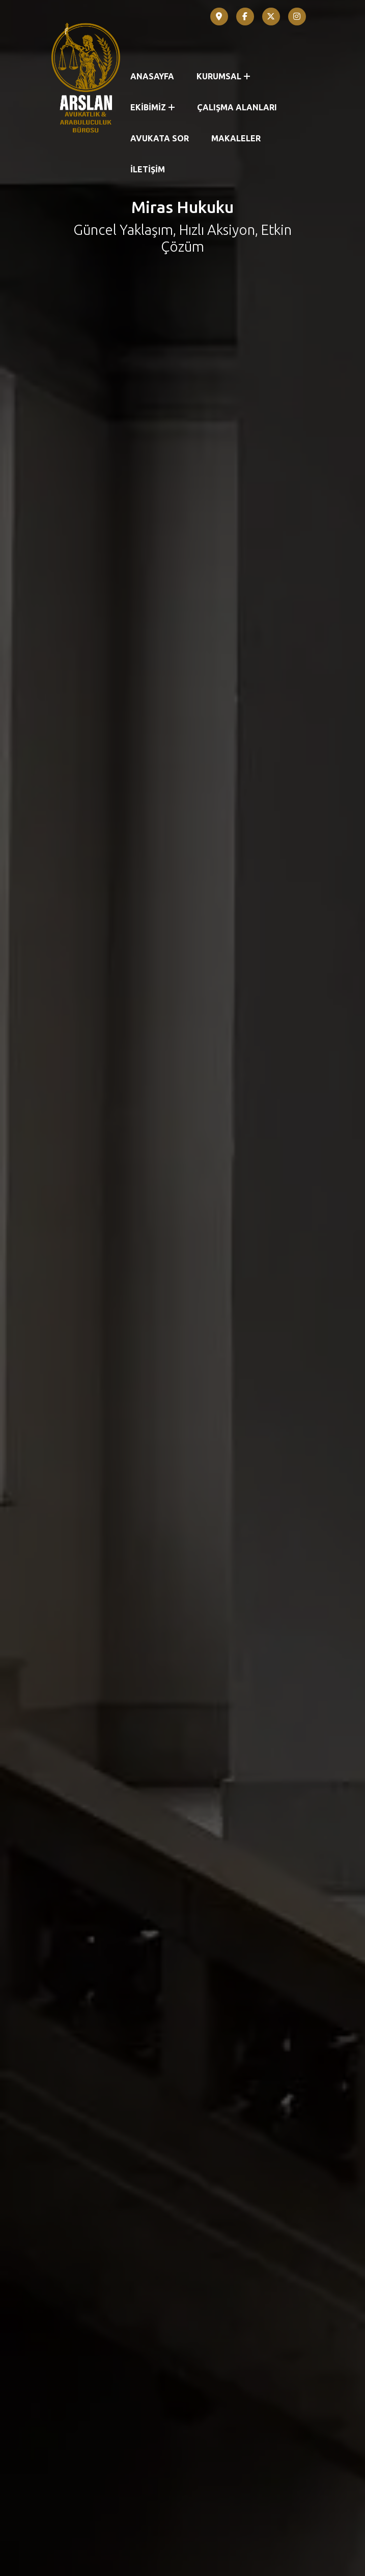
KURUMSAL (223, 76)
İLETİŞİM (147, 169)
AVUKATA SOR (159, 138)
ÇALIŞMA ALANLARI (237, 107)
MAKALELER (236, 138)
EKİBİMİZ (152, 107)
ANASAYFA (152, 76)
